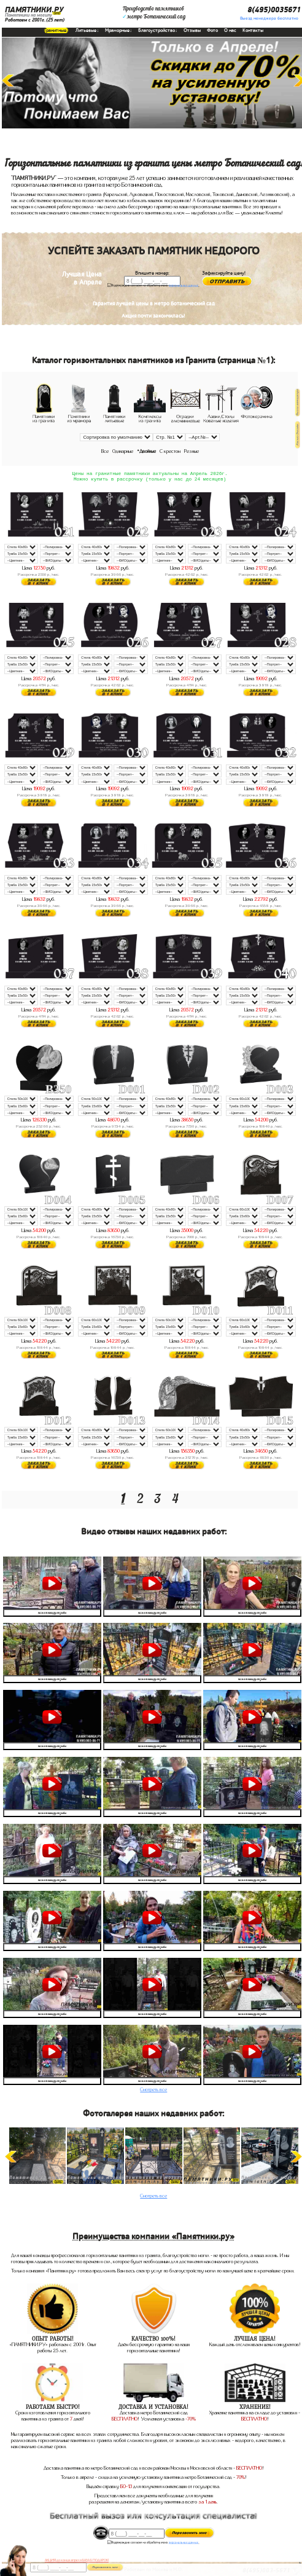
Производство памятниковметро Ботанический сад (153, 13)
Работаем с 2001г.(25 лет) (34, 20)
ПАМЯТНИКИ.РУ (34, 10)
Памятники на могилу (28, 15)
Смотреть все (153, 2091)
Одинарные (122, 451)
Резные (191, 451)
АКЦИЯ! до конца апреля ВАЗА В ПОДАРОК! (77, 2560)
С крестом (170, 451)
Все (105, 451)
